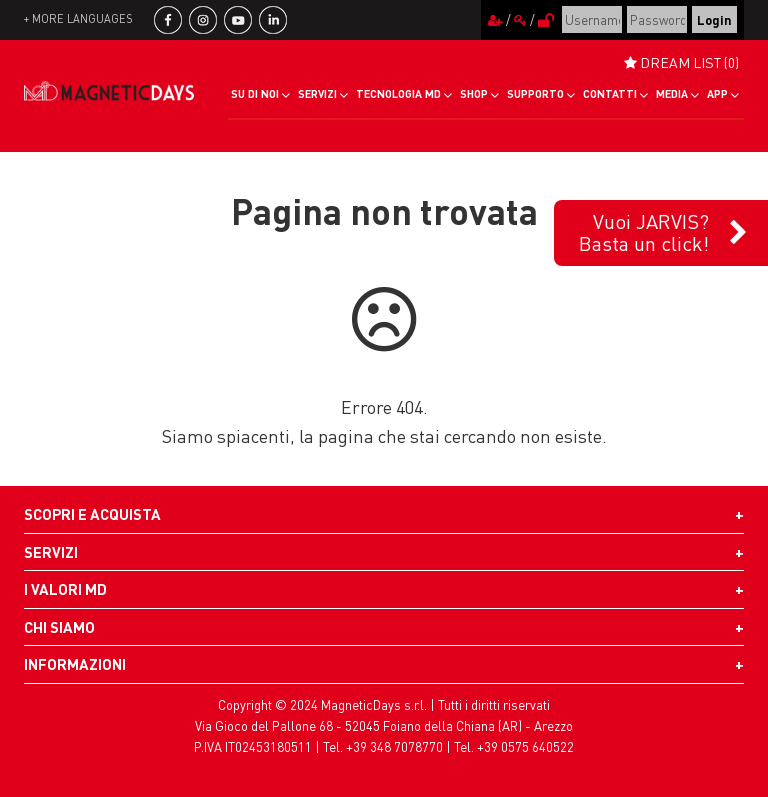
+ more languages (78, 19)
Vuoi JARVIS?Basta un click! (644, 232)
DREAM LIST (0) (681, 62)
